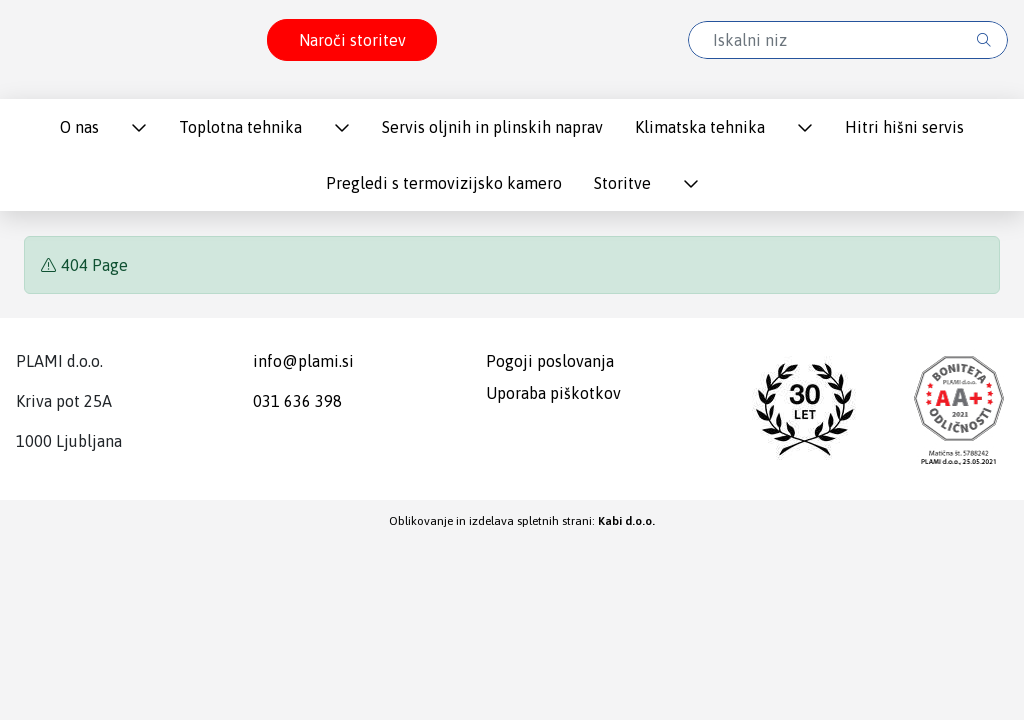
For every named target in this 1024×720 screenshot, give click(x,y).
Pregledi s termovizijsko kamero (444, 183)
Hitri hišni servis (904, 127)
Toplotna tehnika (240, 127)
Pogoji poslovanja (550, 361)
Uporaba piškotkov (553, 393)
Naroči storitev (352, 40)
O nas (79, 127)
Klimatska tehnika (700, 127)
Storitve (622, 183)
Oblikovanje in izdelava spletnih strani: (522, 521)
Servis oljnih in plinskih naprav (492, 127)
